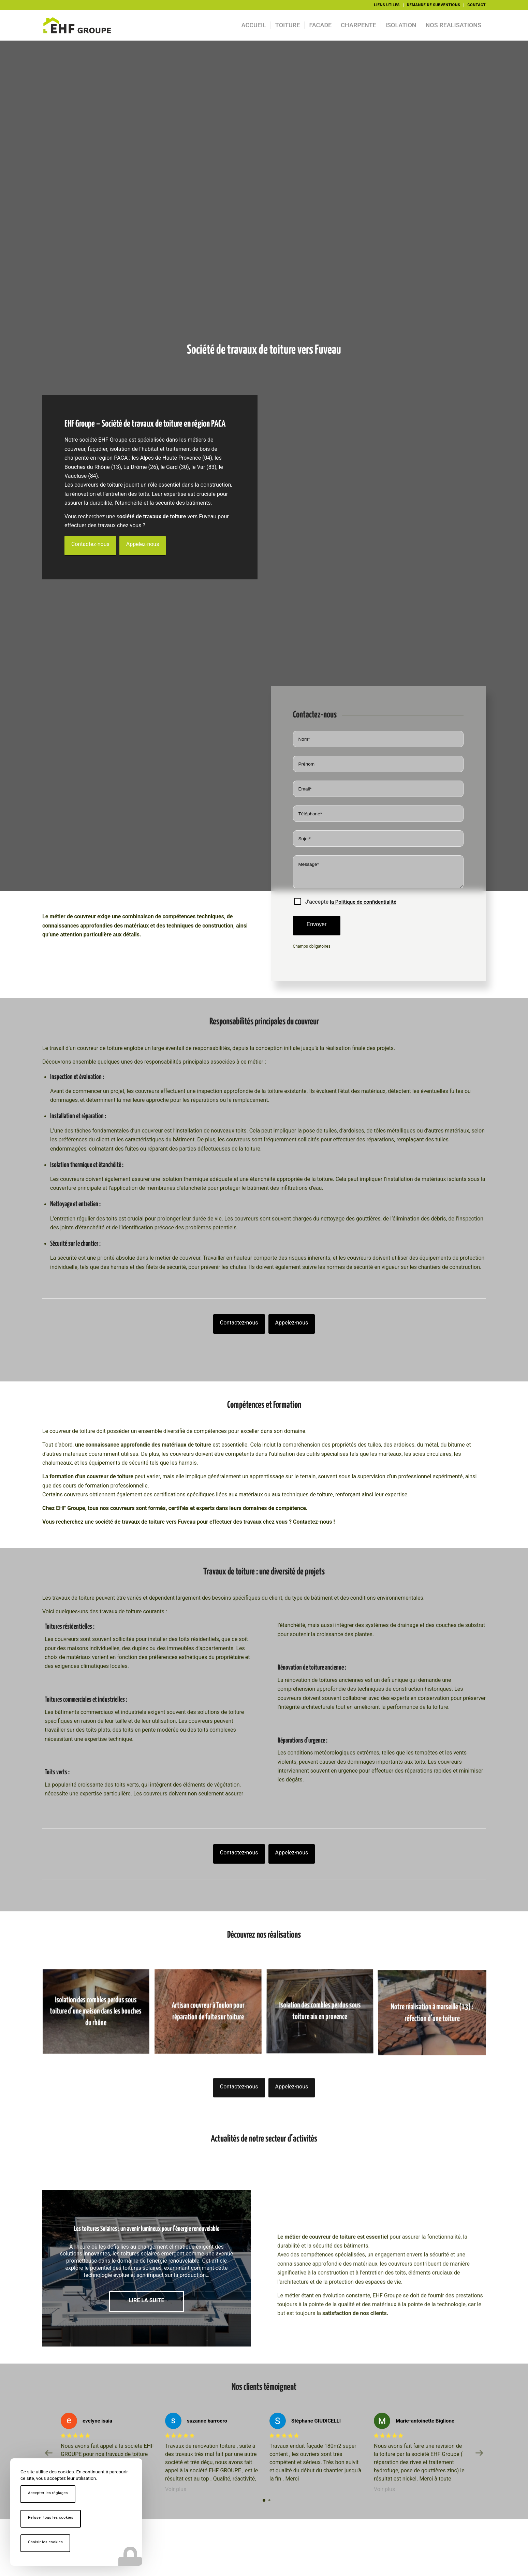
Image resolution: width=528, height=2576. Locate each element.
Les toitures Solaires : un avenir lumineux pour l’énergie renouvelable (146, 2228)
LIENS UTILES (386, 5)
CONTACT (476, 5)
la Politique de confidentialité (363, 902)
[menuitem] (386, 5)
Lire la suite (146, 2300)
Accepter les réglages (48, 2493)
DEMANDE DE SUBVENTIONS (433, 5)
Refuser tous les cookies (50, 2517)
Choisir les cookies (45, 2542)
